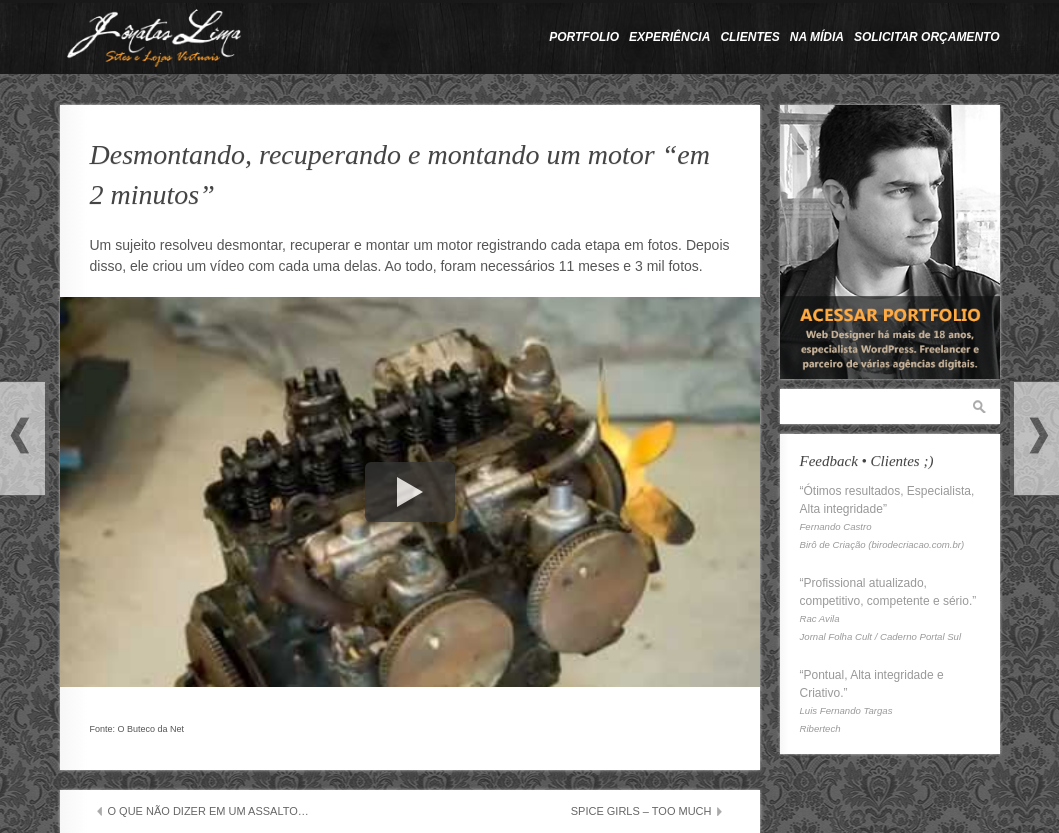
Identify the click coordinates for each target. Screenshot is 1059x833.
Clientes (749, 37)
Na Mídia (817, 37)
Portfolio (584, 37)
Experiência (669, 37)
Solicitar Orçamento (927, 37)
